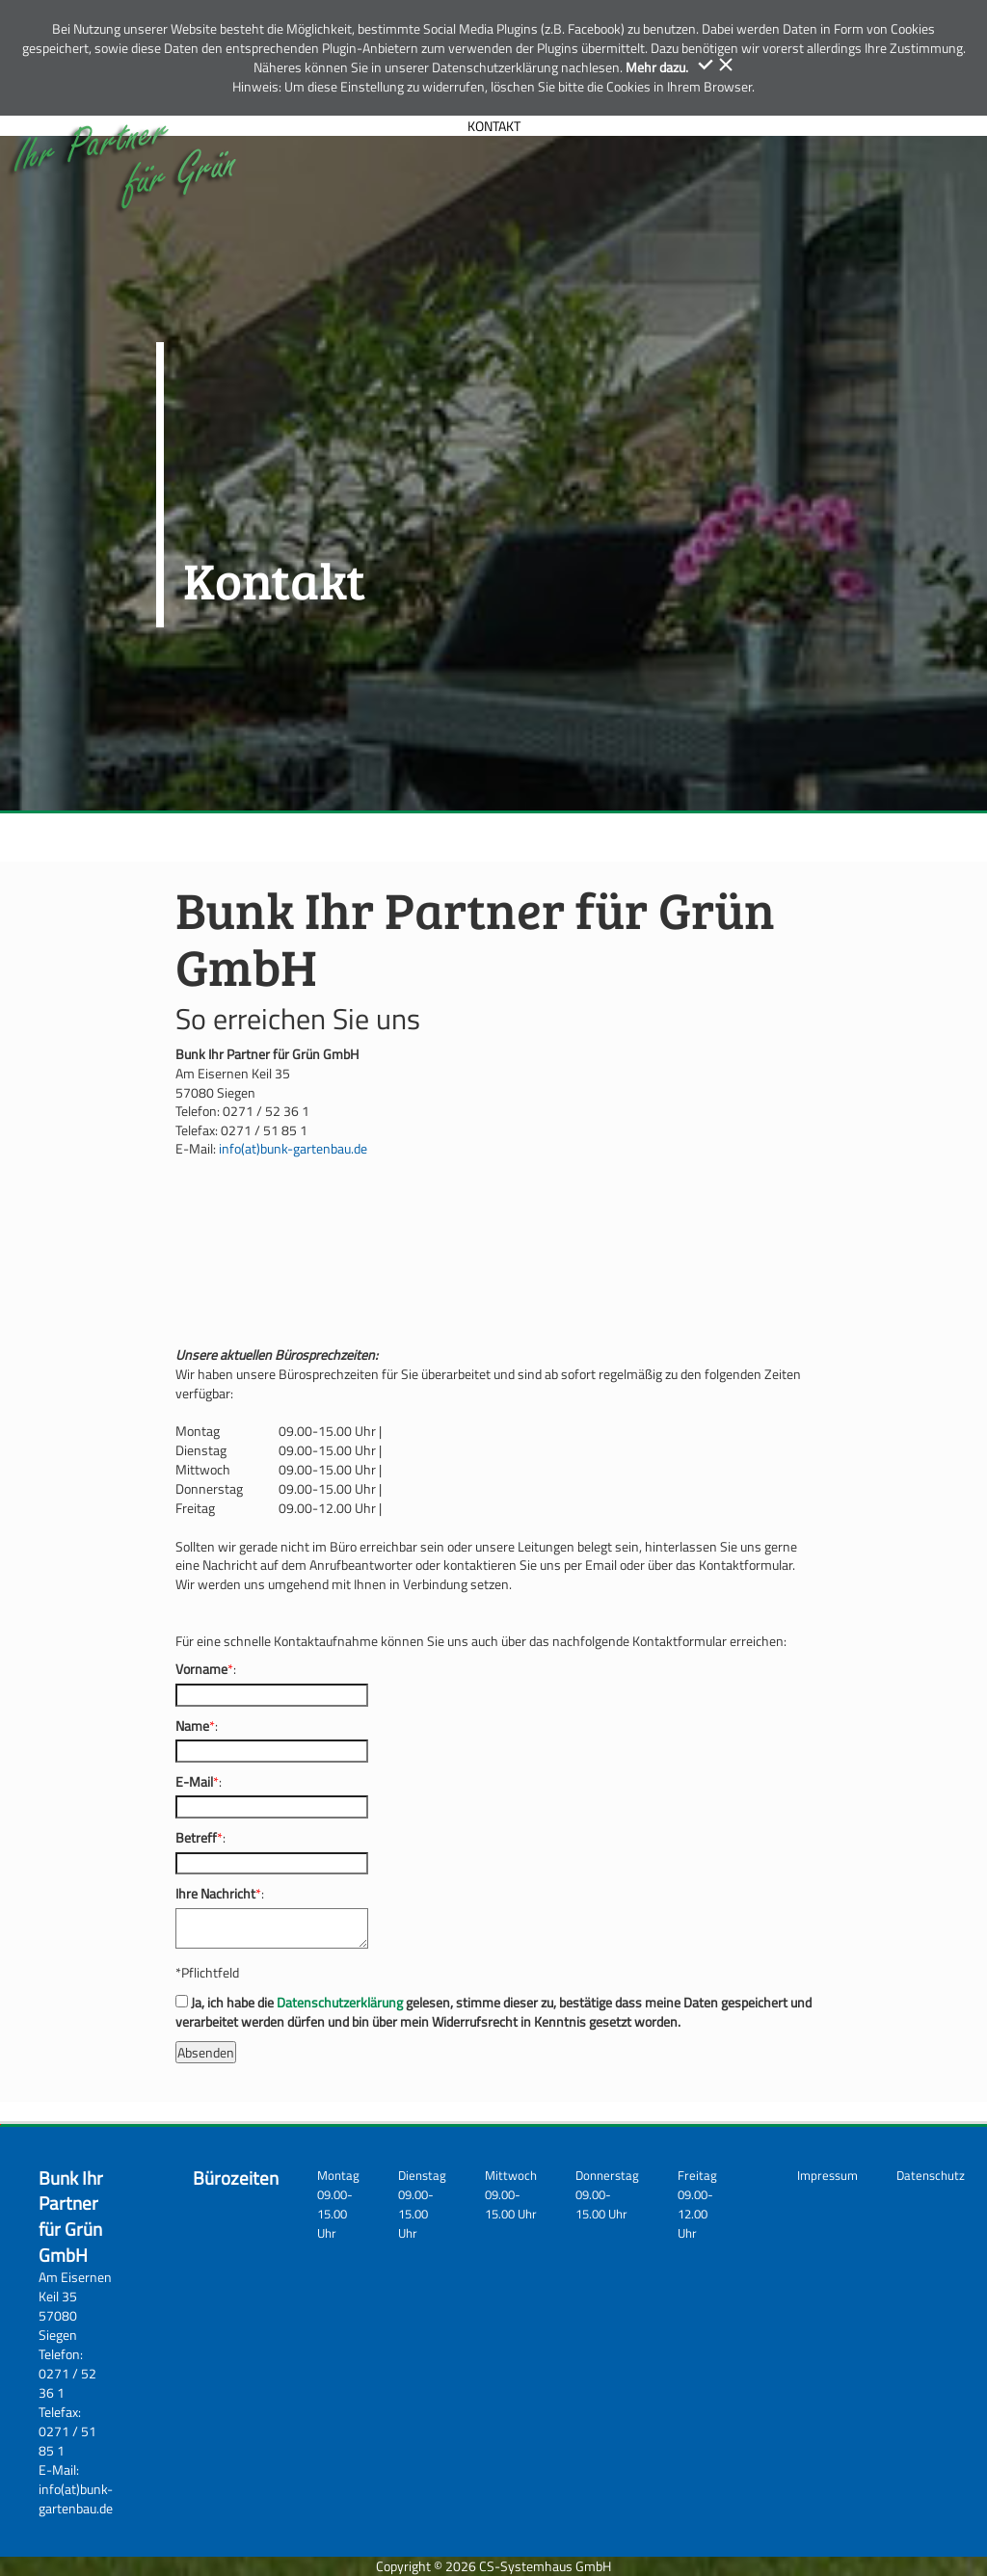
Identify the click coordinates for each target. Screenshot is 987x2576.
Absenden (205, 2052)
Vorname (201, 1669)
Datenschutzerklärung (340, 2002)
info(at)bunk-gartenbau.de (293, 1148)
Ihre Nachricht (215, 1893)
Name (192, 1726)
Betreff (196, 1837)
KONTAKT (493, 126)
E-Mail (194, 1782)
